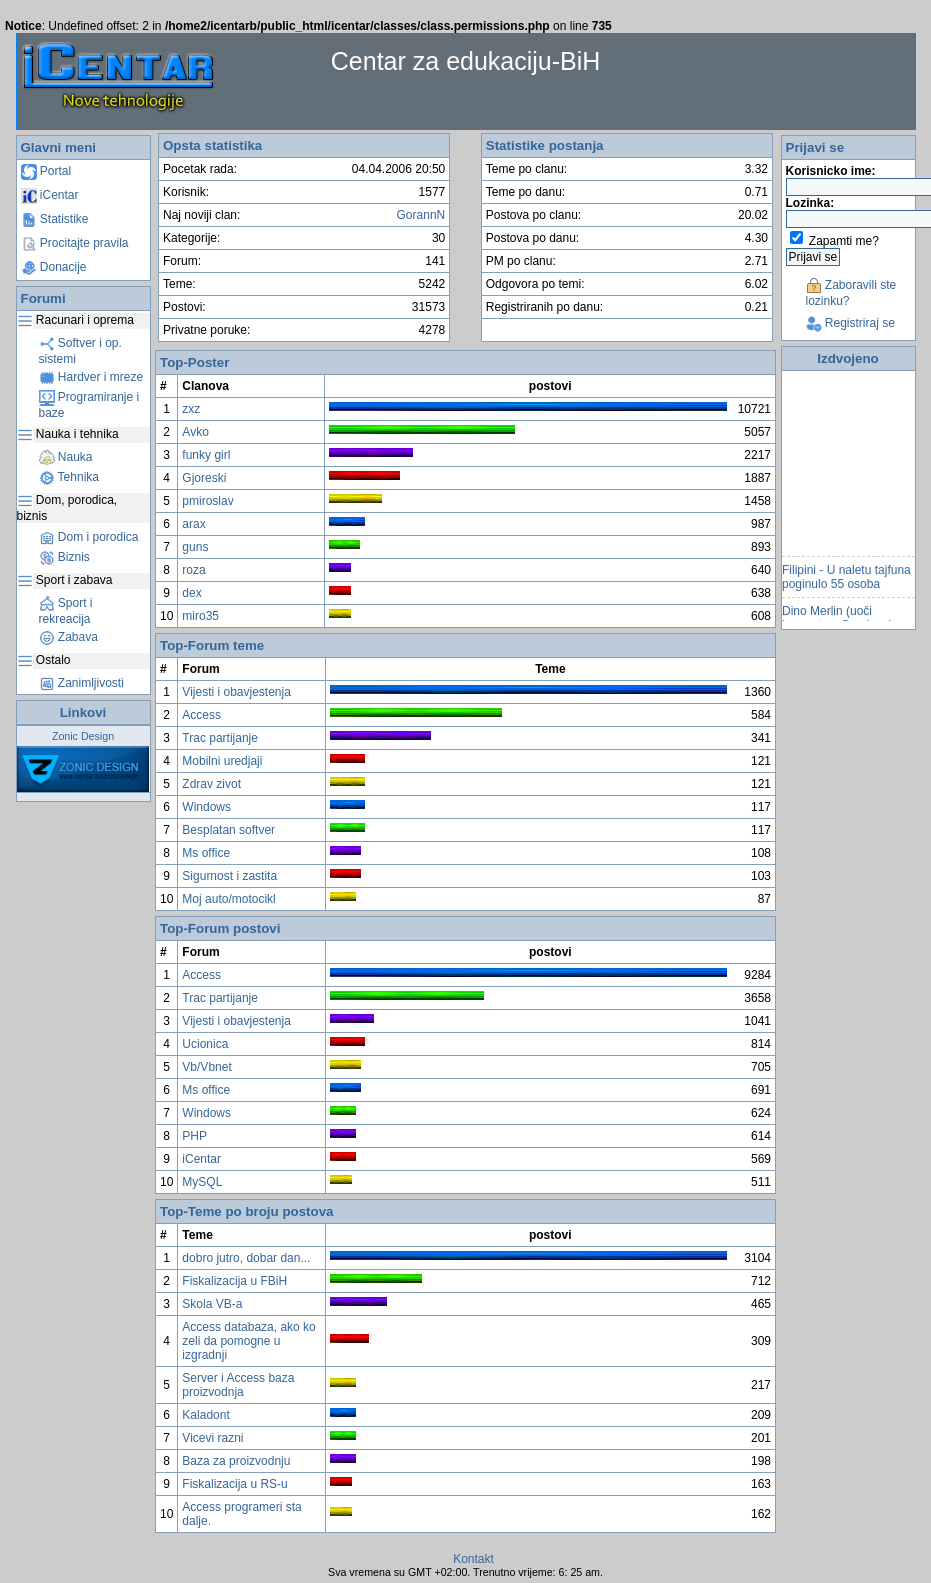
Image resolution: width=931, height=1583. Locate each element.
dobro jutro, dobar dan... (246, 1258)
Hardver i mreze (91, 377)
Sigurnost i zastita (229, 876)
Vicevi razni (212, 1438)
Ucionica (205, 1044)
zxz (191, 409)
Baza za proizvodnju (236, 1461)
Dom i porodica (89, 537)
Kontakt (473, 1559)
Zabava (68, 637)
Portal (46, 171)
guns (195, 547)
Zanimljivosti (81, 683)
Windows (206, 807)
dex (191, 593)
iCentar (50, 195)
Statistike (55, 219)
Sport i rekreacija (66, 611)
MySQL (202, 1182)
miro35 (200, 616)
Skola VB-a (212, 1304)
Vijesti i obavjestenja (236, 692)
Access (201, 715)
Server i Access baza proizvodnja (238, 1385)
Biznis (64, 557)
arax (193, 524)
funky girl (206, 455)
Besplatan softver (228, 830)
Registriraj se (850, 323)
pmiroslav (207, 501)
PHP (194, 1136)
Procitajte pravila (75, 243)
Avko (195, 432)
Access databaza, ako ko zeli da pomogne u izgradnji (248, 1341)
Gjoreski (204, 478)
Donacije (54, 267)
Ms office (206, 853)
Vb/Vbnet (206, 1067)
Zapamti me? (844, 241)
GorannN (421, 215)
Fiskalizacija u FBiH (234, 1281)
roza (193, 570)
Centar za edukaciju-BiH (466, 61)
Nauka (66, 457)
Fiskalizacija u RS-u (234, 1484)
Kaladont (205, 1415)
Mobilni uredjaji (222, 761)
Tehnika (69, 477)
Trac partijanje (220, 738)
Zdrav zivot (211, 784)
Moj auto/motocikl (228, 899)
